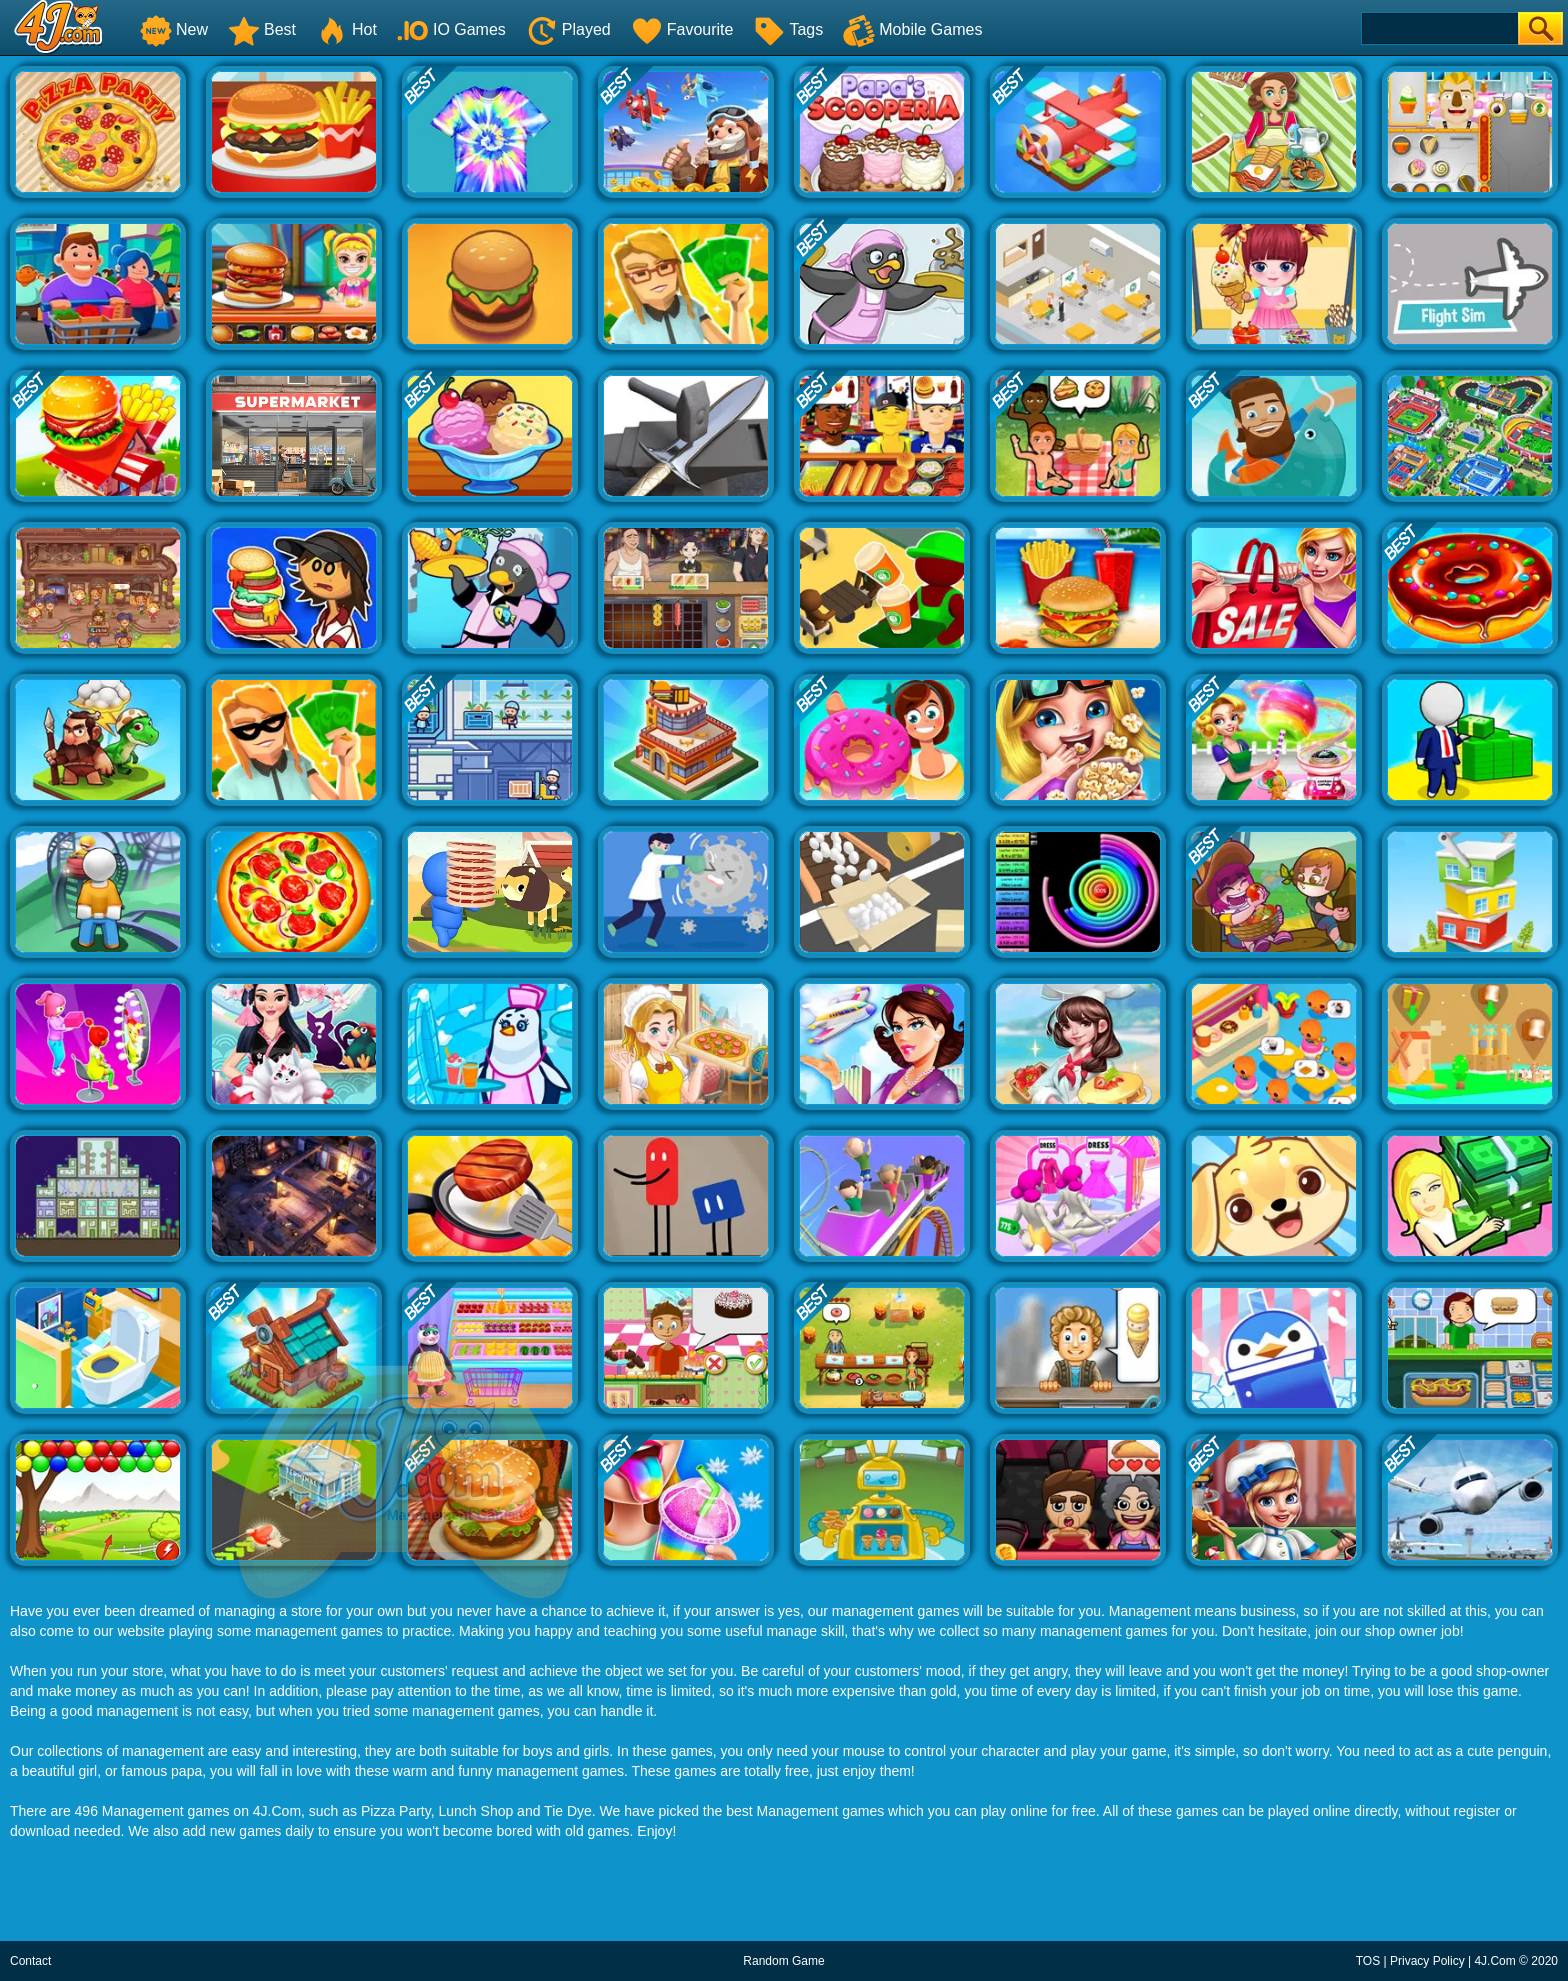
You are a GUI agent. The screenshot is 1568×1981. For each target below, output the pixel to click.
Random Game (783, 1961)
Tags (788, 29)
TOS (1368, 1961)
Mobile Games (912, 29)
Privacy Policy (1427, 1961)
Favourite (682, 29)
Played (568, 29)
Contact (30, 1961)
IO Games (451, 29)
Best (262, 29)
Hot (346, 29)
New (174, 29)
